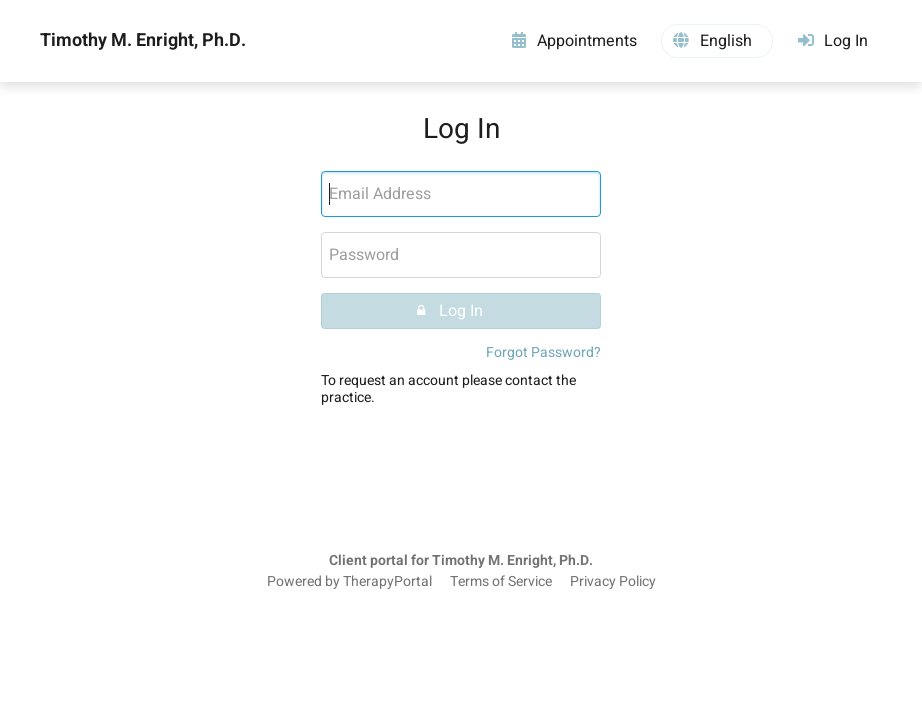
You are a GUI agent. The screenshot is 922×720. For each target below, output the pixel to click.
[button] (717, 41)
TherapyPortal (387, 582)
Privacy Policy (613, 582)
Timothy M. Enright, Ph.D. (143, 41)
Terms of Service (501, 582)
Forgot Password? (543, 352)
